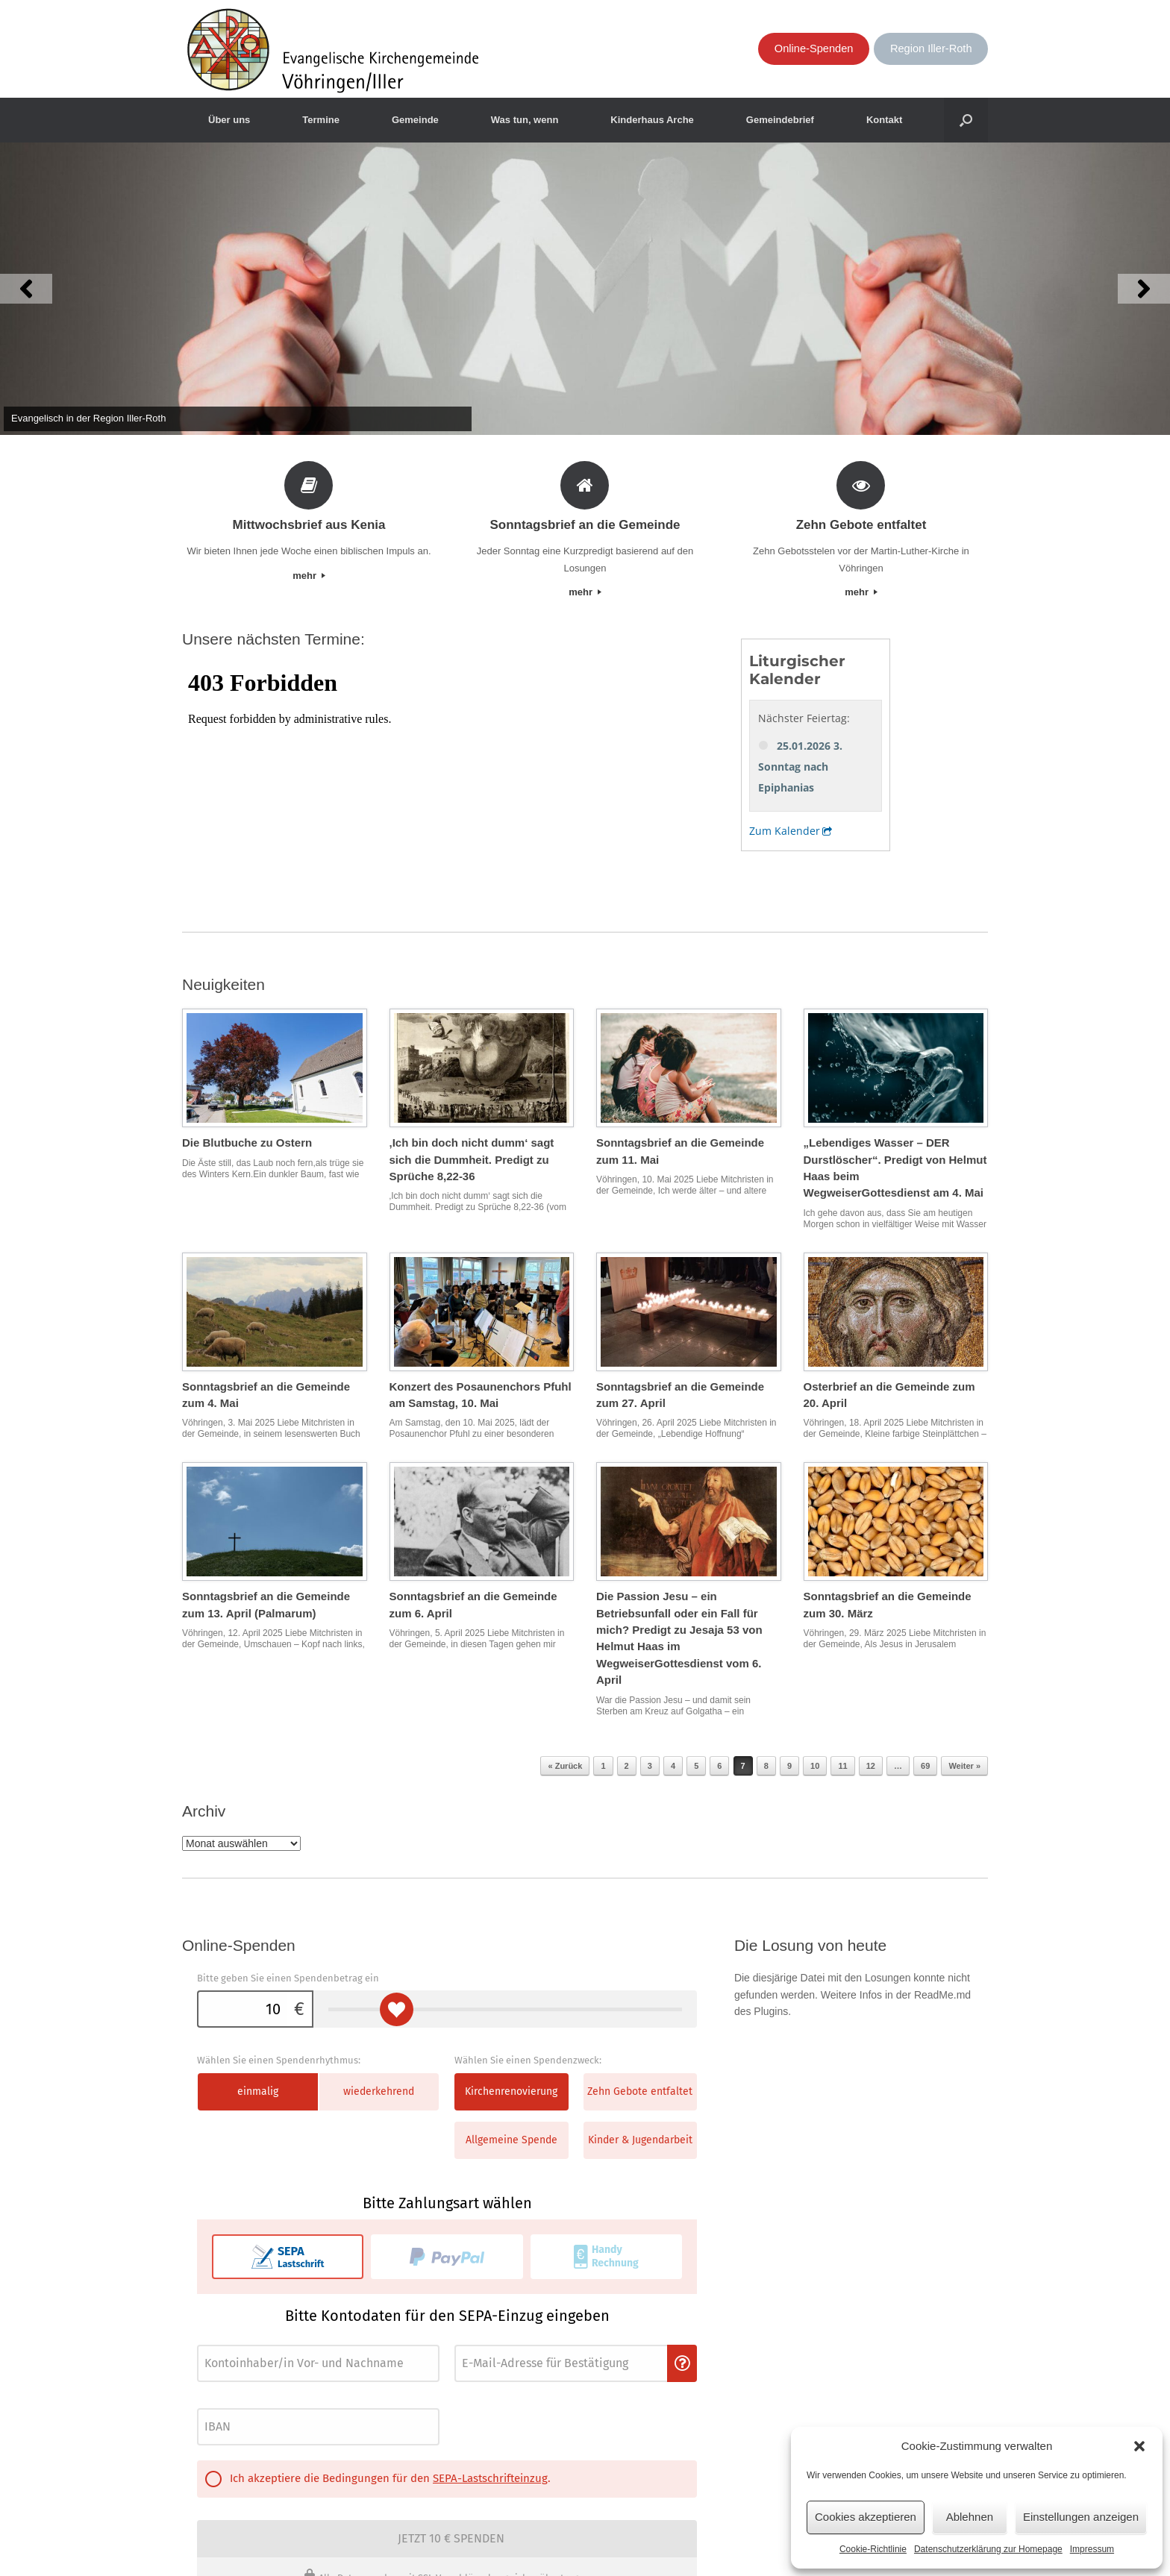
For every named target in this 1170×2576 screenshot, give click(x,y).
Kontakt (884, 119)
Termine (321, 119)
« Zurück (565, 1765)
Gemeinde (415, 119)
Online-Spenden (814, 48)
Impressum (1092, 2549)
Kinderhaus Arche (652, 119)
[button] (1139, 2446)
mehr (308, 575)
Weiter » (964, 1765)
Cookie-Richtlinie (873, 2549)
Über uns (229, 119)
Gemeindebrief (780, 119)
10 (814, 1765)
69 (925, 1765)
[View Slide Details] (585, 288)
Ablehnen (969, 2516)
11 (842, 1765)
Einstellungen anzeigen (1081, 2516)
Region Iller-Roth (931, 48)
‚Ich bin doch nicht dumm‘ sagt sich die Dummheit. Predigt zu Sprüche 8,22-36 (472, 1159)
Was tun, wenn (525, 119)
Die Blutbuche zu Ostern (247, 1142)
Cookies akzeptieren (865, 2516)
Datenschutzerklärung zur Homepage (988, 2549)
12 (870, 1765)
